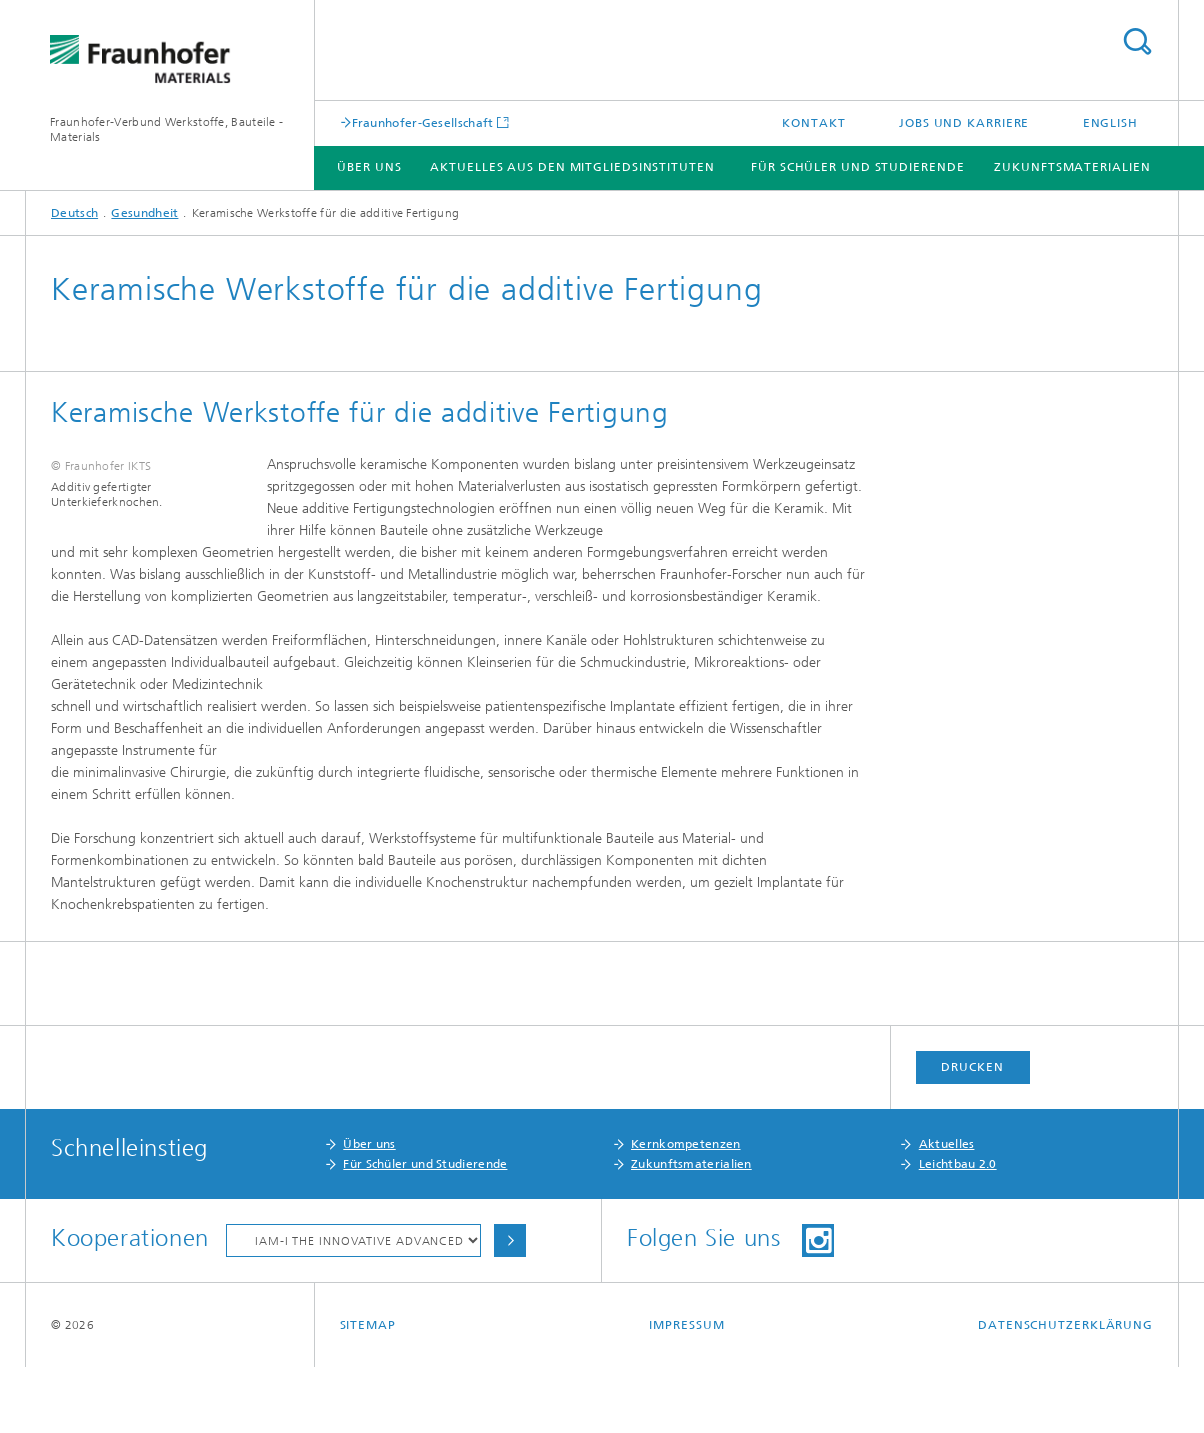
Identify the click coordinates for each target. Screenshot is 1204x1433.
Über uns (369, 1210)
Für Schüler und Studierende (857, 167)
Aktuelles (947, 1210)
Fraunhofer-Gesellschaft (423, 122)
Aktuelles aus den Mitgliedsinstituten (572, 167)
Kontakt (813, 123)
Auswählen (510, 1306)
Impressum (686, 1391)
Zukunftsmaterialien (1072, 167)
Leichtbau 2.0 (958, 1230)
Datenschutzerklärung (1065, 1391)
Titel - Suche (1137, 41)
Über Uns (369, 167)
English (1110, 123)
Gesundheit (144, 213)
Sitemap (368, 1391)
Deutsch (74, 213)
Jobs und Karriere (964, 123)
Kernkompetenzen (686, 1210)
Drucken (972, 1133)
